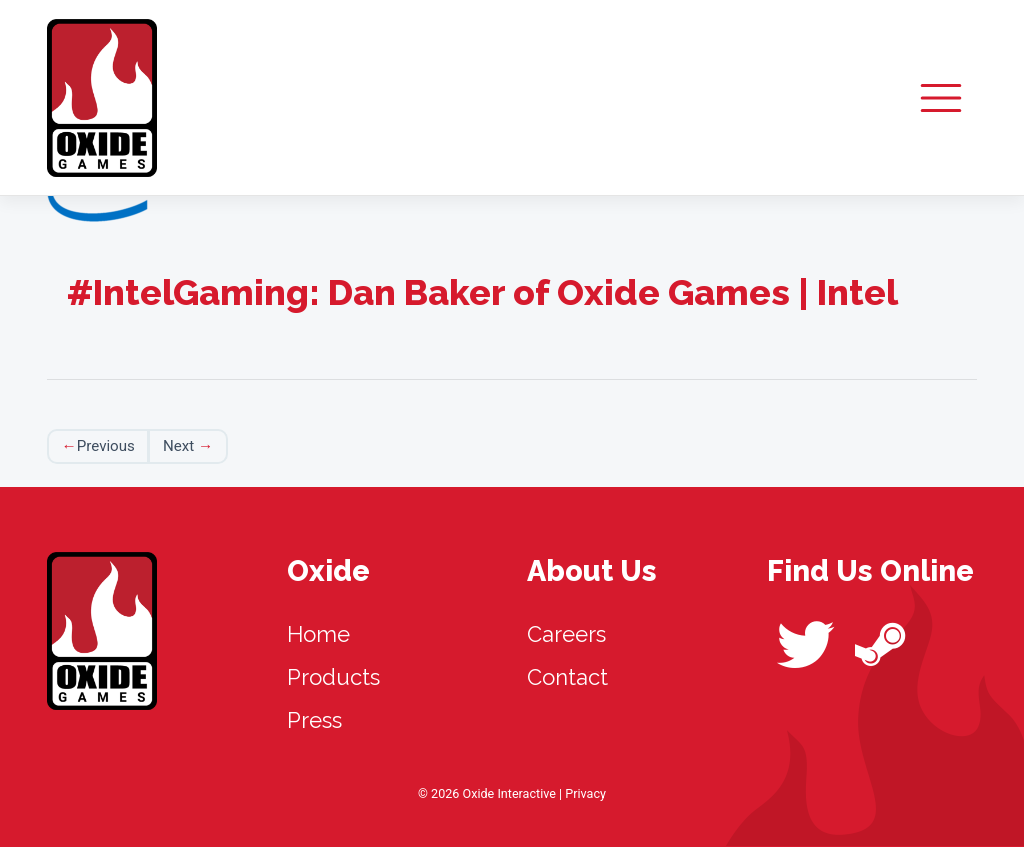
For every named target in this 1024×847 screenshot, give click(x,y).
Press (314, 720)
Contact (567, 677)
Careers (566, 634)
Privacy (585, 793)
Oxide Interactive (102, 98)
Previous (106, 446)
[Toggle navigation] (941, 97)
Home (318, 634)
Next (178, 446)
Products (333, 677)
